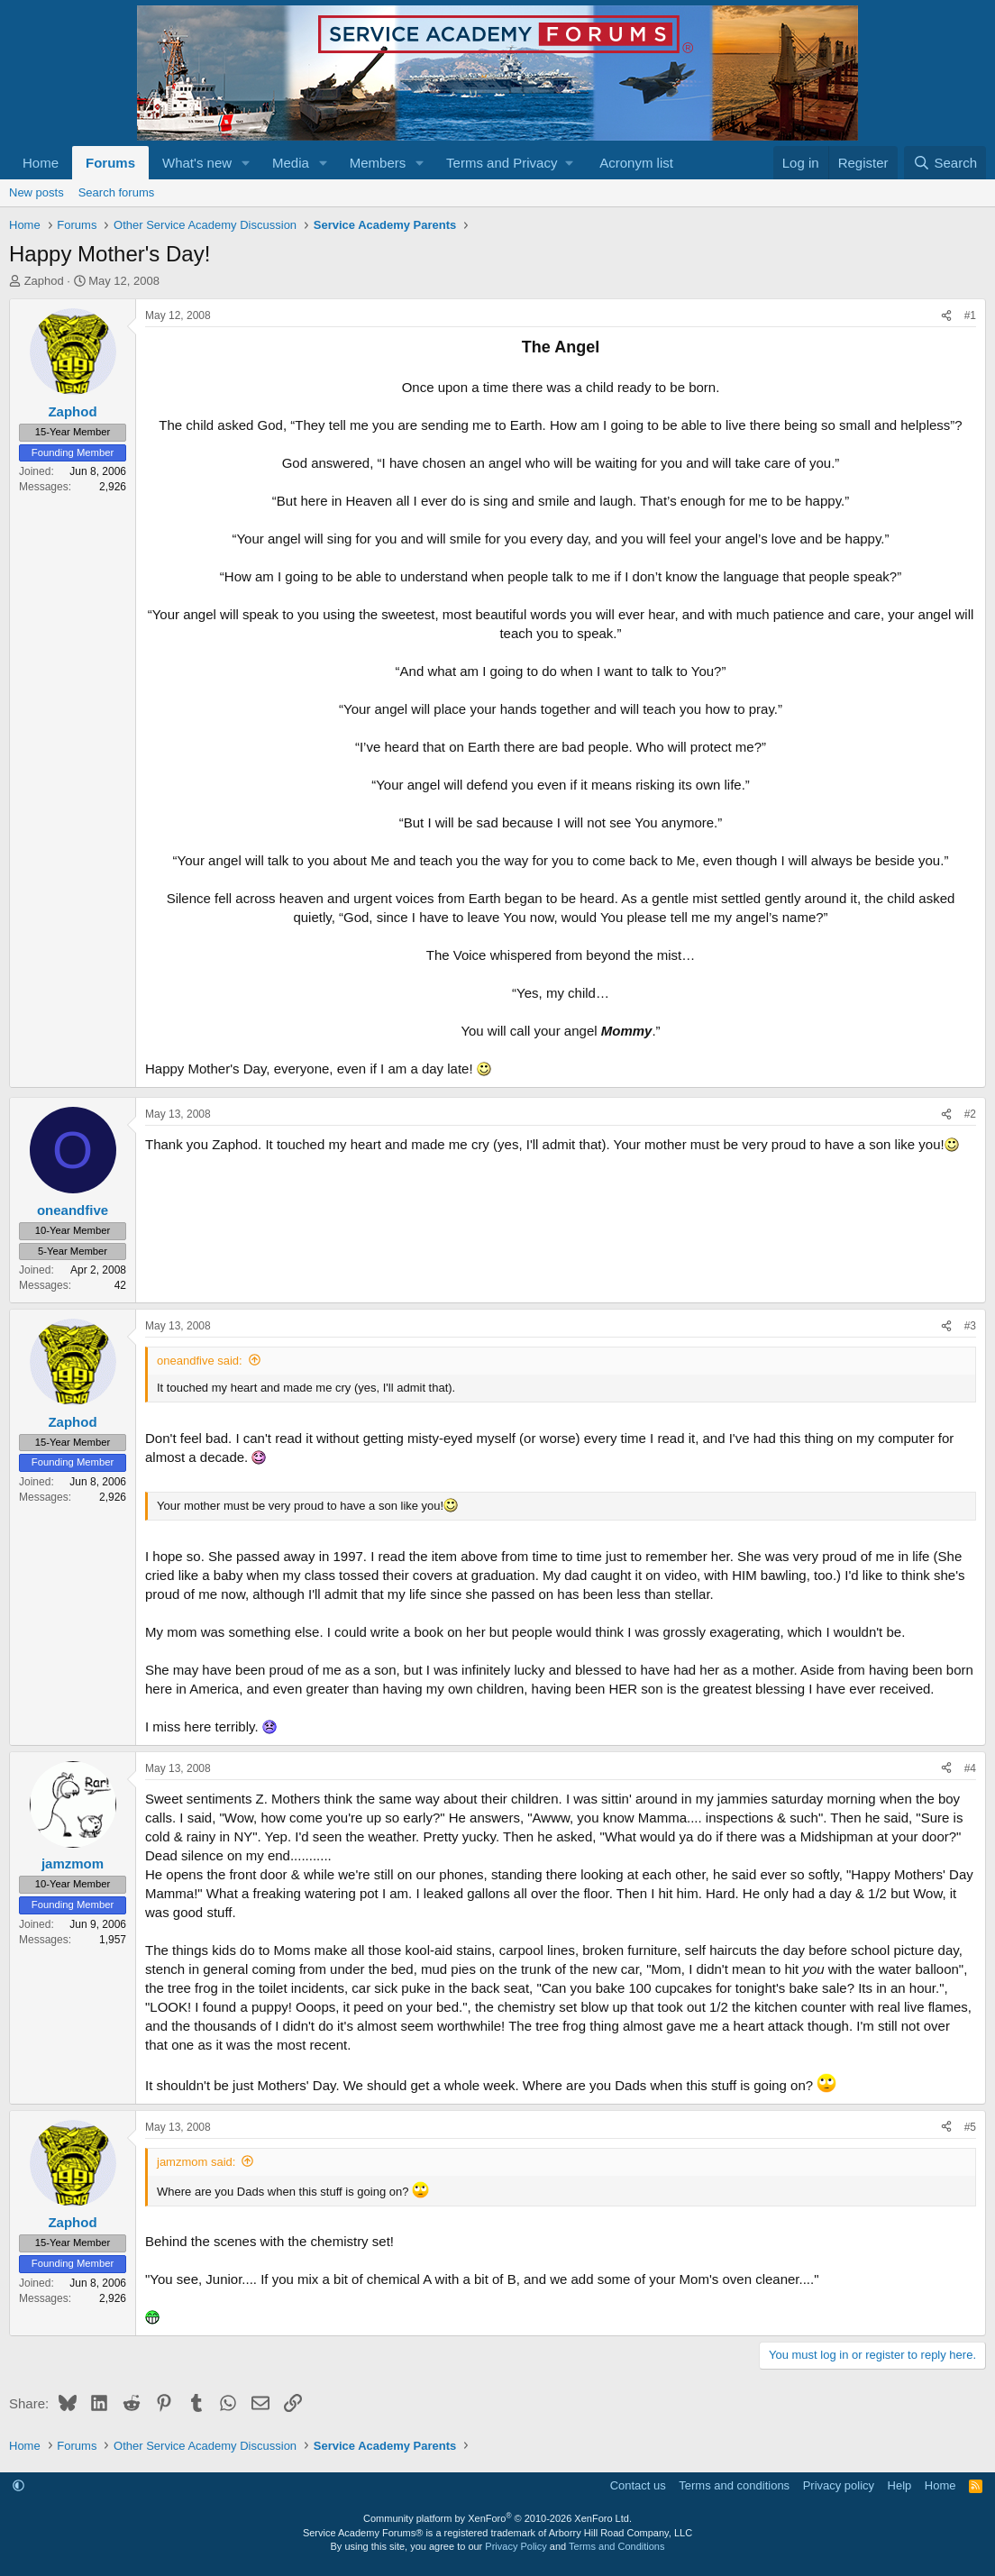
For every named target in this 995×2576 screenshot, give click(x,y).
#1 (970, 315)
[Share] (946, 316)
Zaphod (44, 281)
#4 (970, 1768)
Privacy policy (838, 2485)
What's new (197, 162)
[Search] (945, 162)
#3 (970, 1326)
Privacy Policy (515, 2546)
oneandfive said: (199, 1360)
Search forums (116, 192)
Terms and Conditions (616, 2546)
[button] (246, 162)
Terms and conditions (734, 2485)
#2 (970, 1114)
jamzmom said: (196, 2162)
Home (41, 162)
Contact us (638, 2485)
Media (290, 162)
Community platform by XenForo (497, 2518)
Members (378, 162)
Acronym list (636, 162)
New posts (36, 192)
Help (900, 2485)
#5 (970, 2127)
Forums (110, 162)
